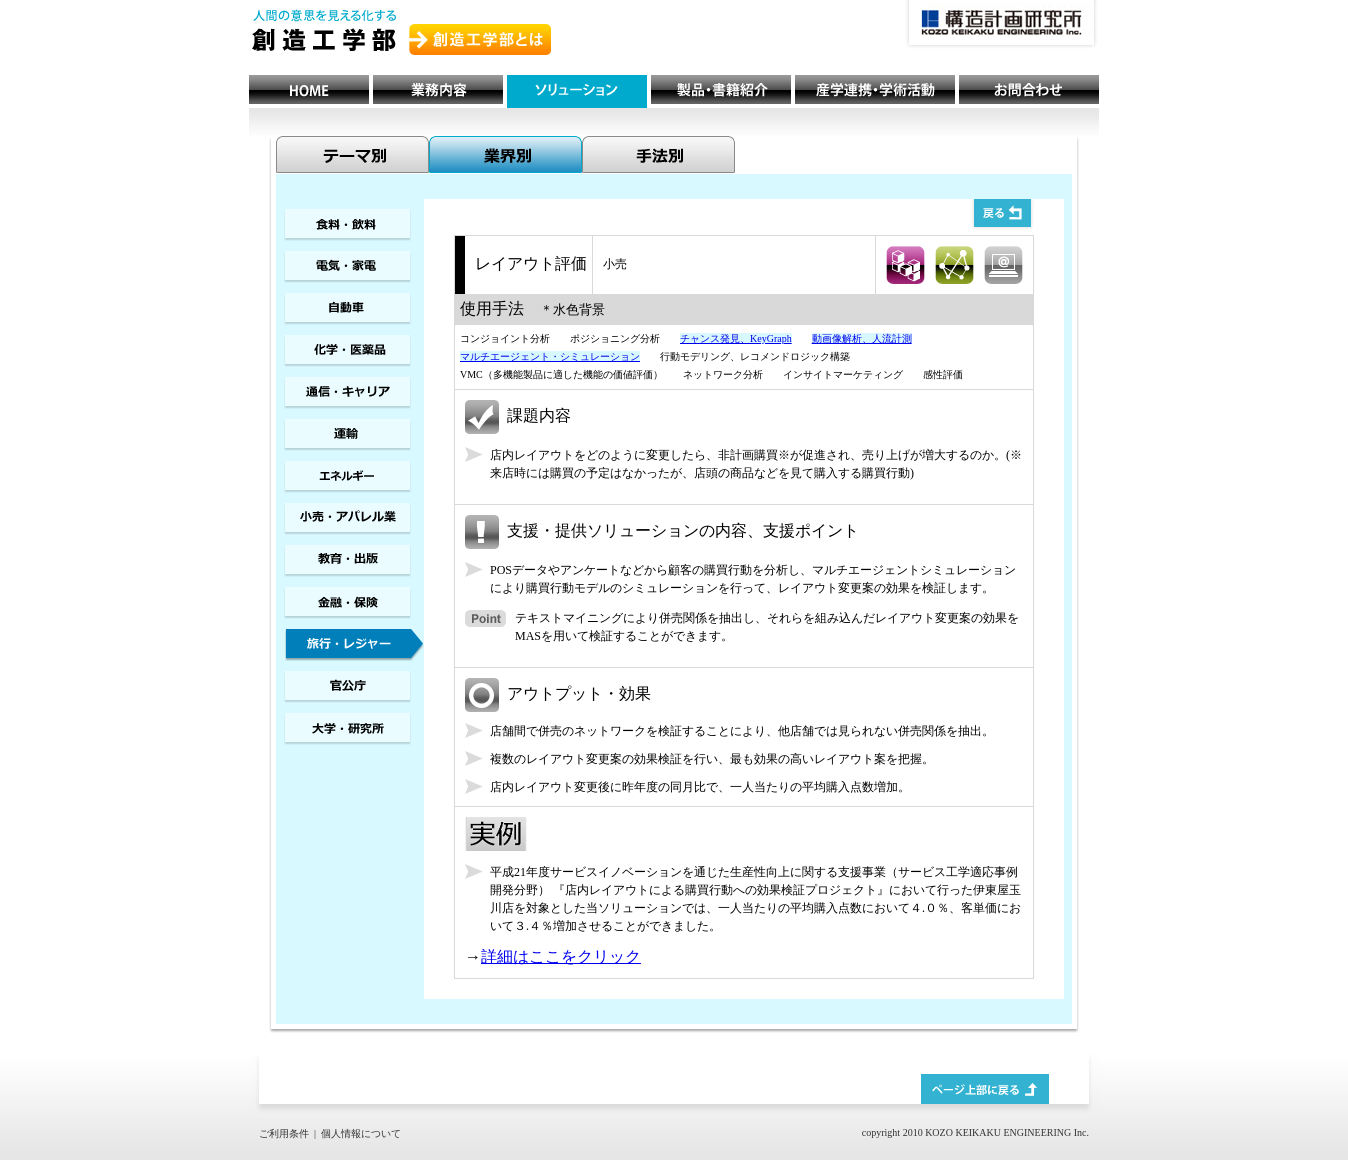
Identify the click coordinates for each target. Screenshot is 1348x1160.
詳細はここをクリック (561, 956)
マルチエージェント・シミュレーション (550, 356)
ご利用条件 (284, 1133)
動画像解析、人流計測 (862, 338)
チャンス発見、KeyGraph (736, 338)
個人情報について (361, 1133)
